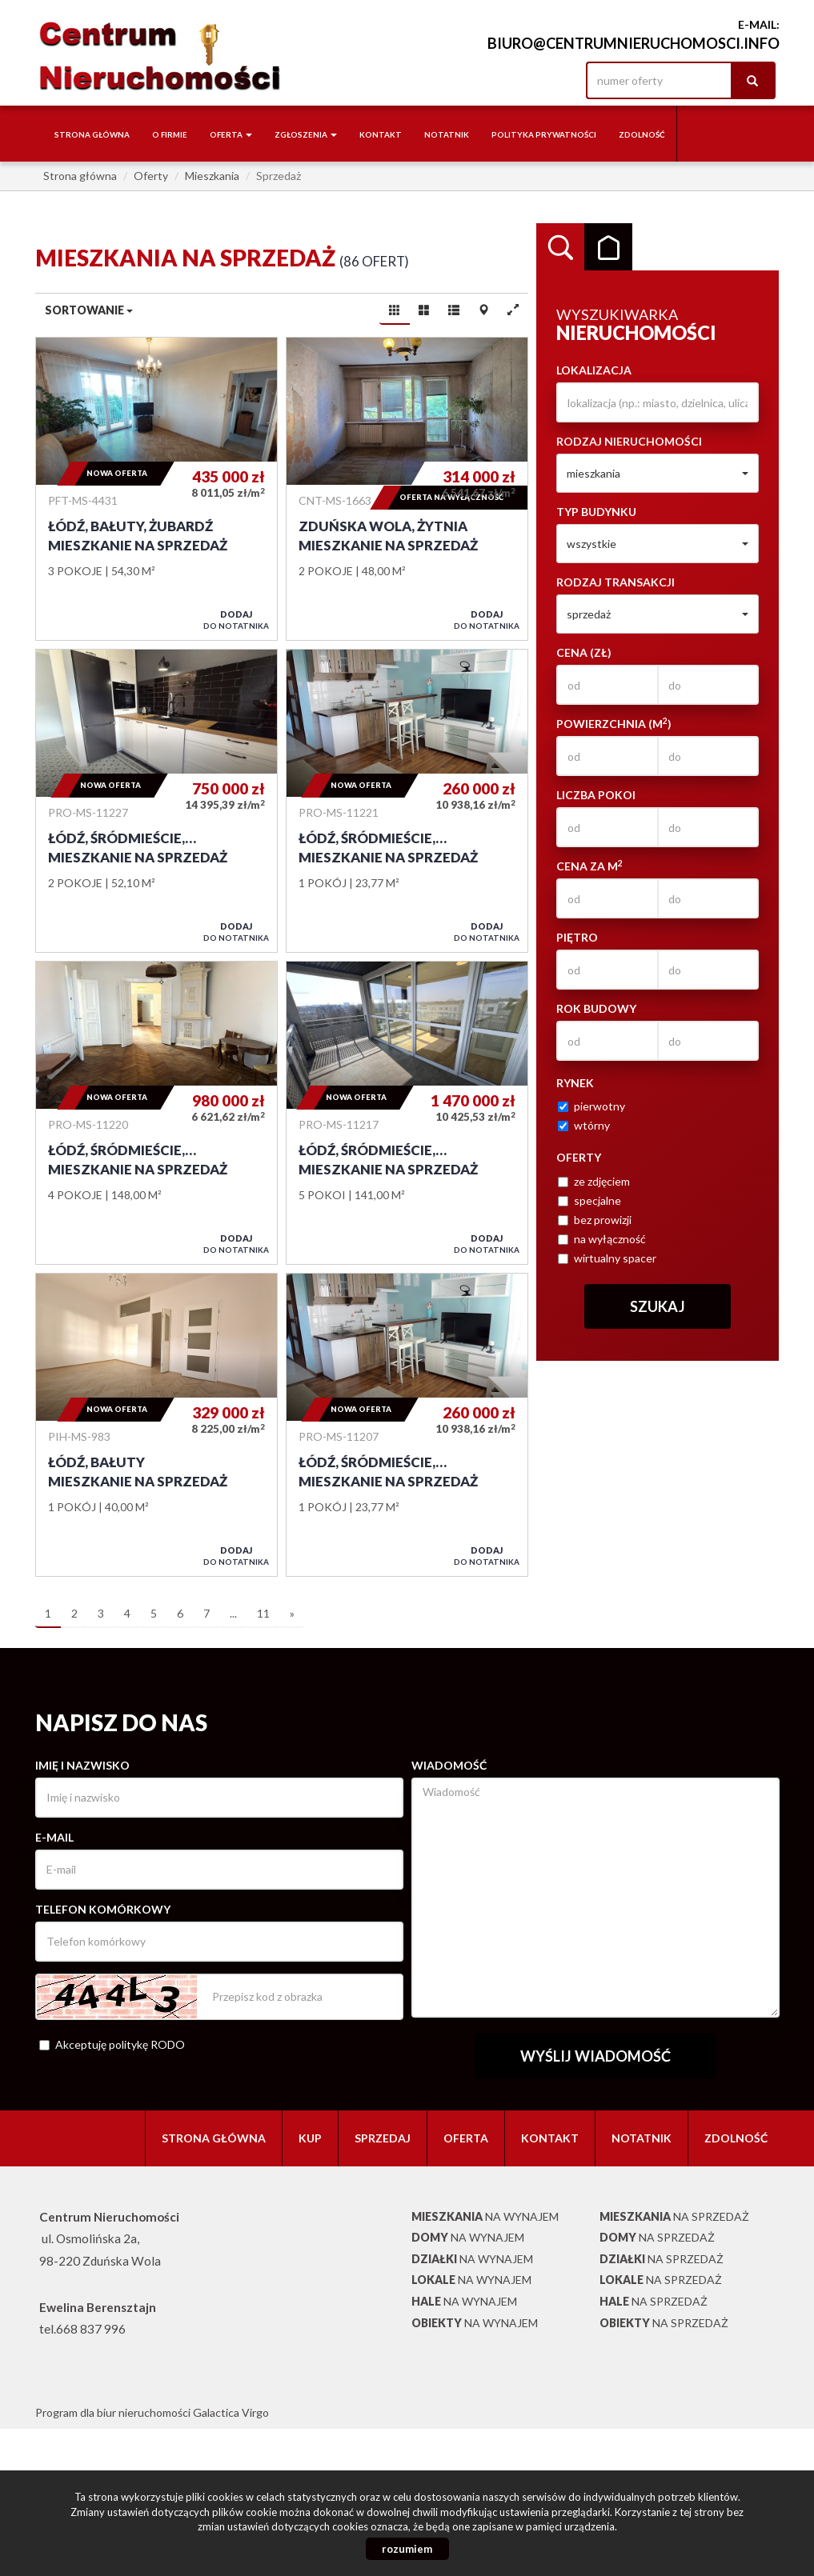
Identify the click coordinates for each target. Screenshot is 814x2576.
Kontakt (380, 134)
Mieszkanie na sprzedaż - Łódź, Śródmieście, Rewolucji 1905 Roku (156, 801)
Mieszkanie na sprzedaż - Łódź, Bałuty (156, 1425)
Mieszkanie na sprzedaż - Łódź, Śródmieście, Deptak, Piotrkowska (156, 1113)
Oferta (465, 2138)
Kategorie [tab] (608, 247)
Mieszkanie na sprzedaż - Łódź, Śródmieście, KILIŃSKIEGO (407, 801)
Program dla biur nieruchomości (114, 2412)
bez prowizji (595, 1219)
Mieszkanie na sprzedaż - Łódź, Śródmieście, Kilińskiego (407, 1425)
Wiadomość (449, 1765)
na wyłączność (602, 1239)
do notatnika (236, 619)
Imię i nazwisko (82, 1765)
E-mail (54, 1837)
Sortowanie (89, 310)
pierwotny (591, 1106)
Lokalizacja (594, 370)
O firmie (169, 134)
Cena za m (589, 865)
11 (263, 1613)
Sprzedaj (383, 2138)
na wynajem (485, 2216)
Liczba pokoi (596, 795)
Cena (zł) (584, 652)
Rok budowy (596, 1008)
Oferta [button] (231, 134)
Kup (310, 2138)
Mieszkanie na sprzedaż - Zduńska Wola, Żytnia (407, 489)
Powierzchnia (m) (614, 723)
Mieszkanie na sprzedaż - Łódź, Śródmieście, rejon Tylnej (407, 1113)
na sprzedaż (674, 2216)
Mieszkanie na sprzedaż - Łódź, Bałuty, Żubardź (156, 489)
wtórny (584, 1125)
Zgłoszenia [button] (306, 134)
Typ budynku (596, 511)
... (233, 1613)
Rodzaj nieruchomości (629, 441)
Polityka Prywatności (543, 134)
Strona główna (92, 134)
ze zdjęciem (594, 1181)
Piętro (577, 937)
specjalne (589, 1200)
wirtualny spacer (607, 1258)
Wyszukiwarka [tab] (560, 247)
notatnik (446, 134)
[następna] (292, 1614)
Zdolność (642, 134)
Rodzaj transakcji (615, 582)
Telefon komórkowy (102, 1909)
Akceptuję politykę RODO (112, 2044)
